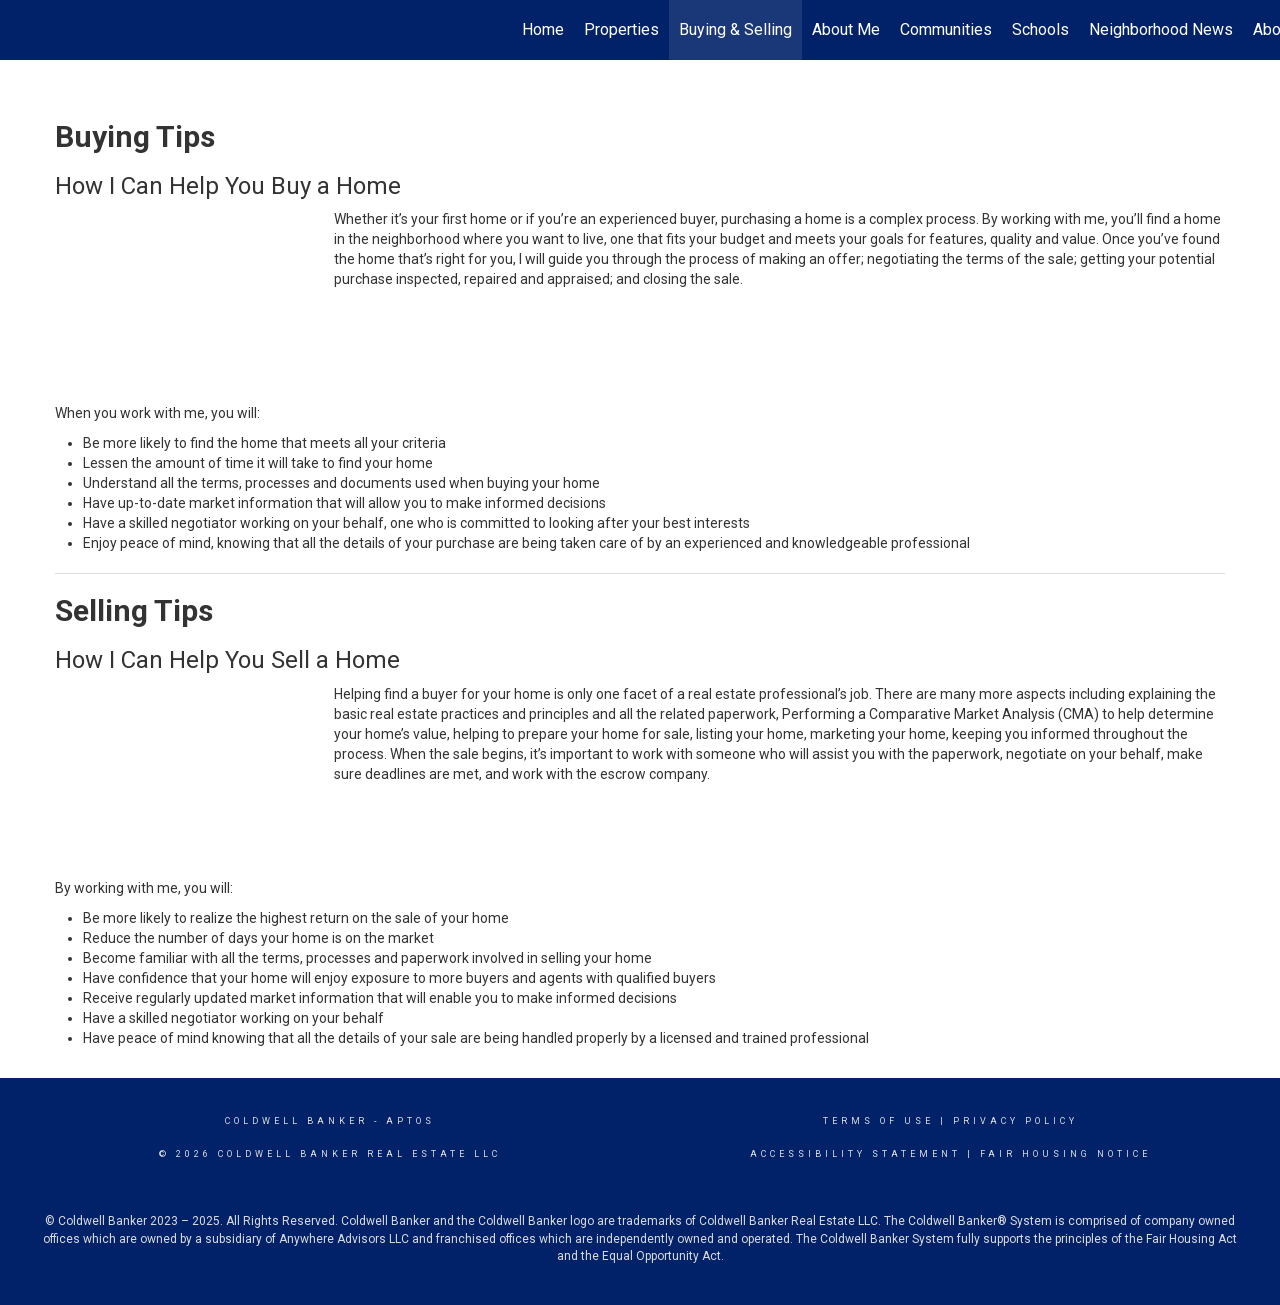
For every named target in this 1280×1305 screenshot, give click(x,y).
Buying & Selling (735, 29)
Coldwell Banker (296, 1121)
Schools (1040, 29)
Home (543, 29)
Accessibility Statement (855, 1154)
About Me (846, 29)
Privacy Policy (1015, 1121)
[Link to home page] (25, 30)
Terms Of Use (878, 1121)
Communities (946, 29)
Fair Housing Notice (1065, 1154)
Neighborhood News (1161, 29)
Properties (621, 29)
